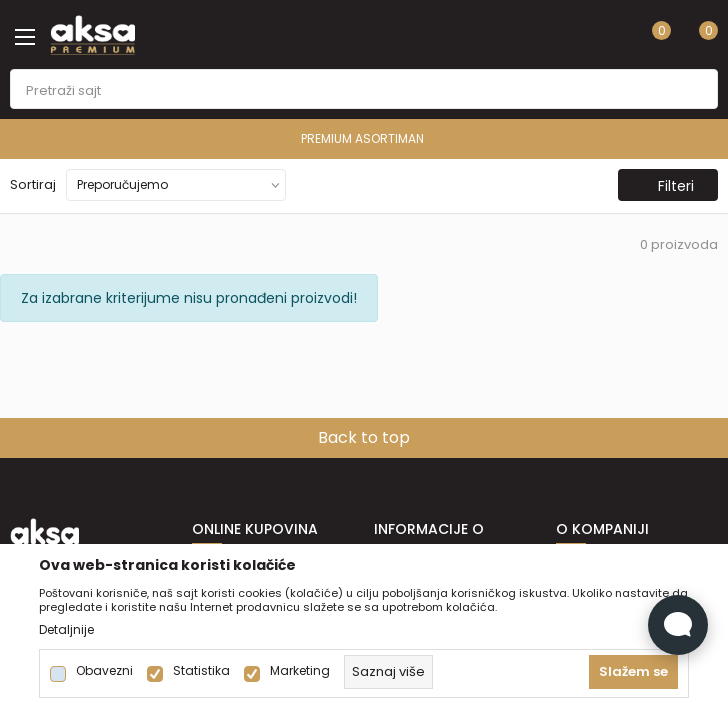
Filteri (666, 186)
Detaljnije (66, 630)
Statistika (201, 671)
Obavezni (104, 671)
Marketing (300, 671)
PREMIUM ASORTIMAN (362, 138)
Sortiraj (33, 184)
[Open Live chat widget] (678, 625)
